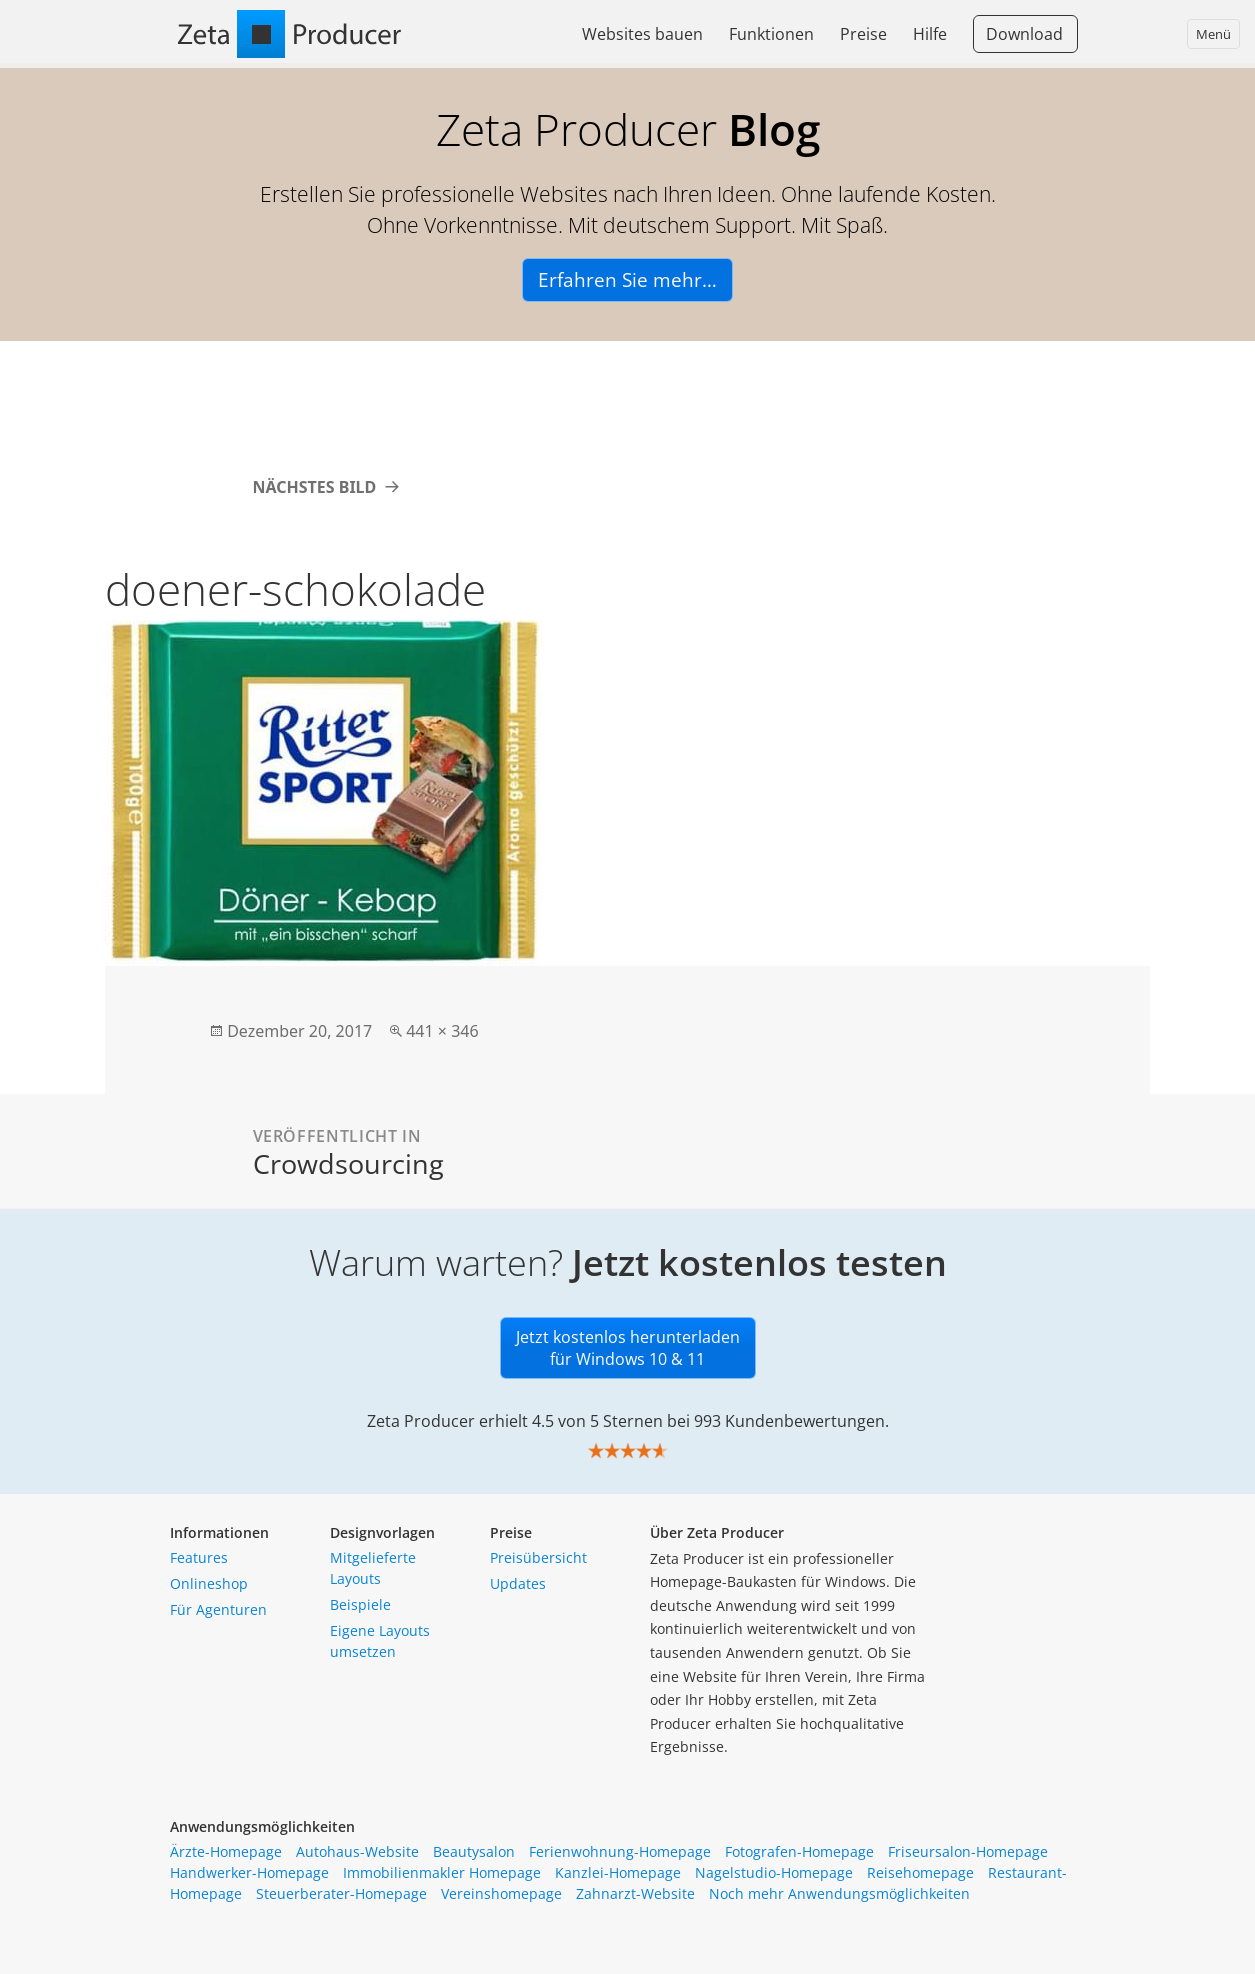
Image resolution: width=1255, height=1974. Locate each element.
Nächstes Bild (315, 487)
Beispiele (360, 1604)
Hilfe (930, 34)
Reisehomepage (920, 1872)
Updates (518, 1583)
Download (1024, 34)
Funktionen (771, 34)
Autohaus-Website (357, 1851)
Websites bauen (642, 34)
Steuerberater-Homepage (341, 1893)
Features (199, 1557)
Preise (863, 34)
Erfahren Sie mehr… (627, 280)
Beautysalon (474, 1851)
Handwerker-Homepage (249, 1872)
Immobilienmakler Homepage (442, 1872)
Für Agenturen (218, 1609)
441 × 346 (442, 1031)
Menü (1213, 34)
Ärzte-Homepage (226, 1851)
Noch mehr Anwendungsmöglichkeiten (839, 1893)
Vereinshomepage (501, 1893)
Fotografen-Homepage (799, 1851)
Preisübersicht (538, 1557)
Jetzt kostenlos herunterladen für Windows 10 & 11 (628, 1348)
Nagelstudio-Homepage (774, 1872)
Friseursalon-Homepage (968, 1851)
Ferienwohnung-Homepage (620, 1851)
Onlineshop (209, 1583)
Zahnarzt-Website (635, 1893)
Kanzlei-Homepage (618, 1872)
